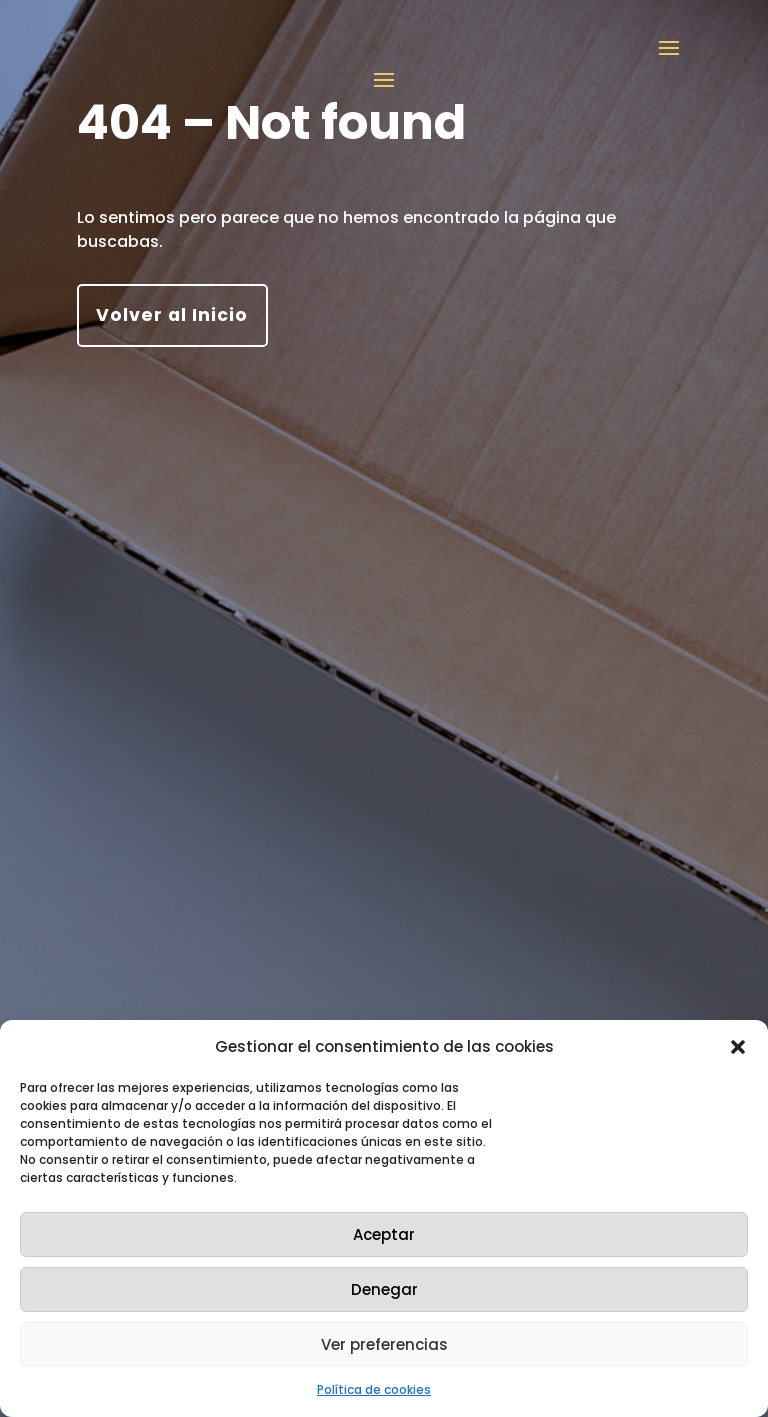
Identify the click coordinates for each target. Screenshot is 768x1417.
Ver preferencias (384, 1344)
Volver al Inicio (172, 315)
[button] (738, 1047)
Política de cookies (374, 1389)
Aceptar (384, 1234)
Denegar (384, 1289)
